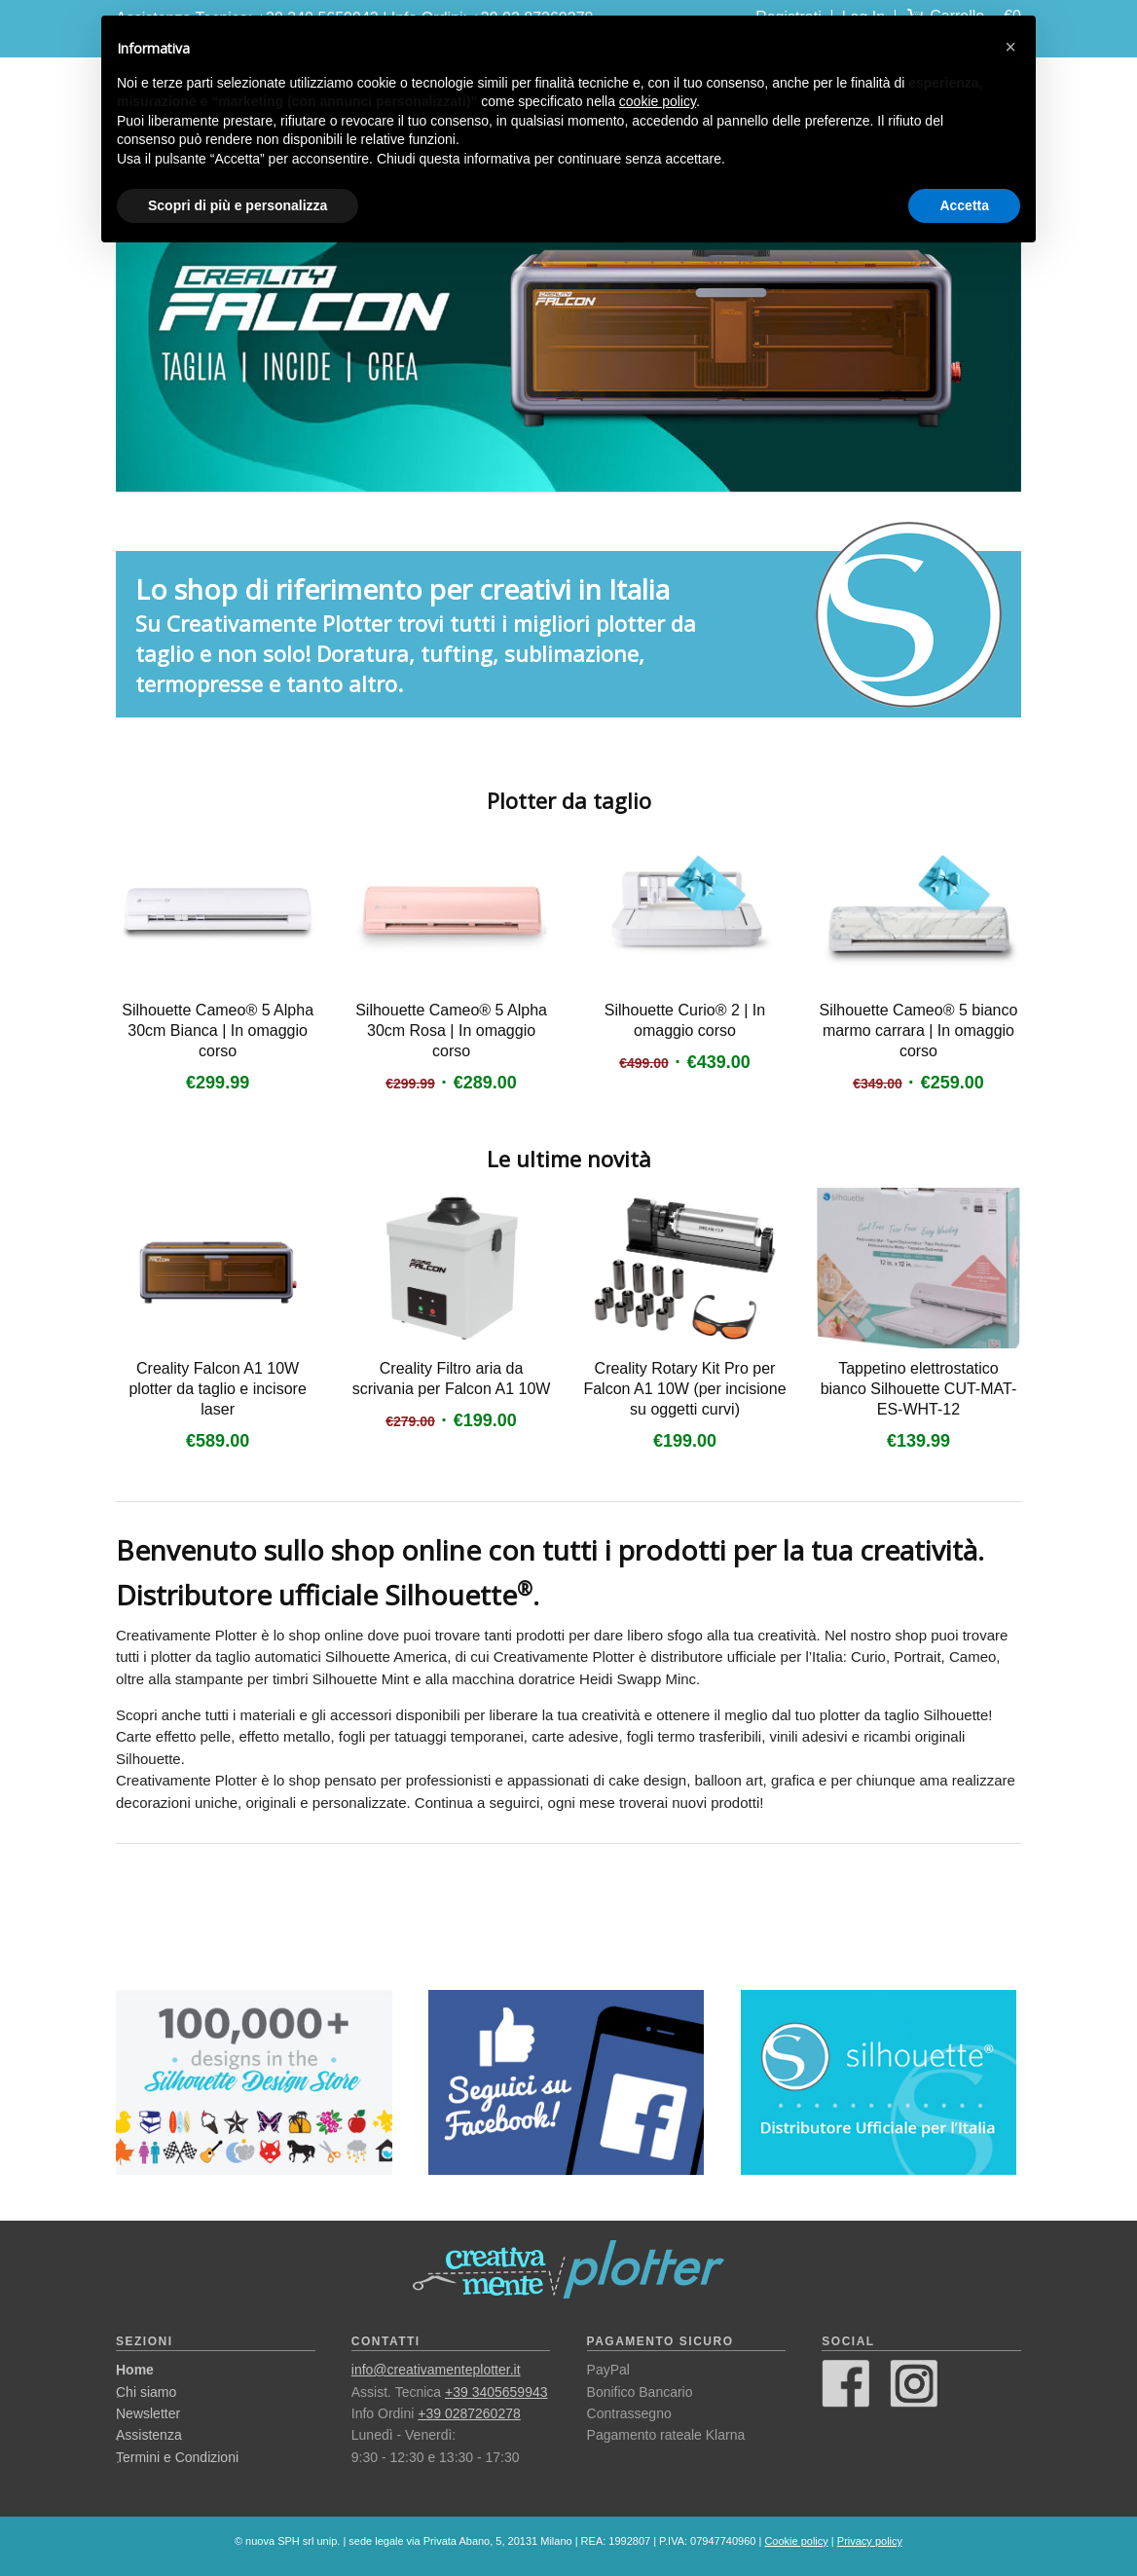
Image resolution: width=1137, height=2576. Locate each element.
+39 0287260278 (469, 2413)
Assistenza (149, 2435)
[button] (1010, 46)
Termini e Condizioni (177, 2457)
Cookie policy (795, 2541)
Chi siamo (146, 2392)
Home (135, 2369)
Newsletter (148, 2413)
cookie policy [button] (657, 101)
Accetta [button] (964, 205)
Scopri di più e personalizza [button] (237, 205)
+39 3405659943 (496, 2392)
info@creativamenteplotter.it (436, 2369)
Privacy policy (869, 2541)
